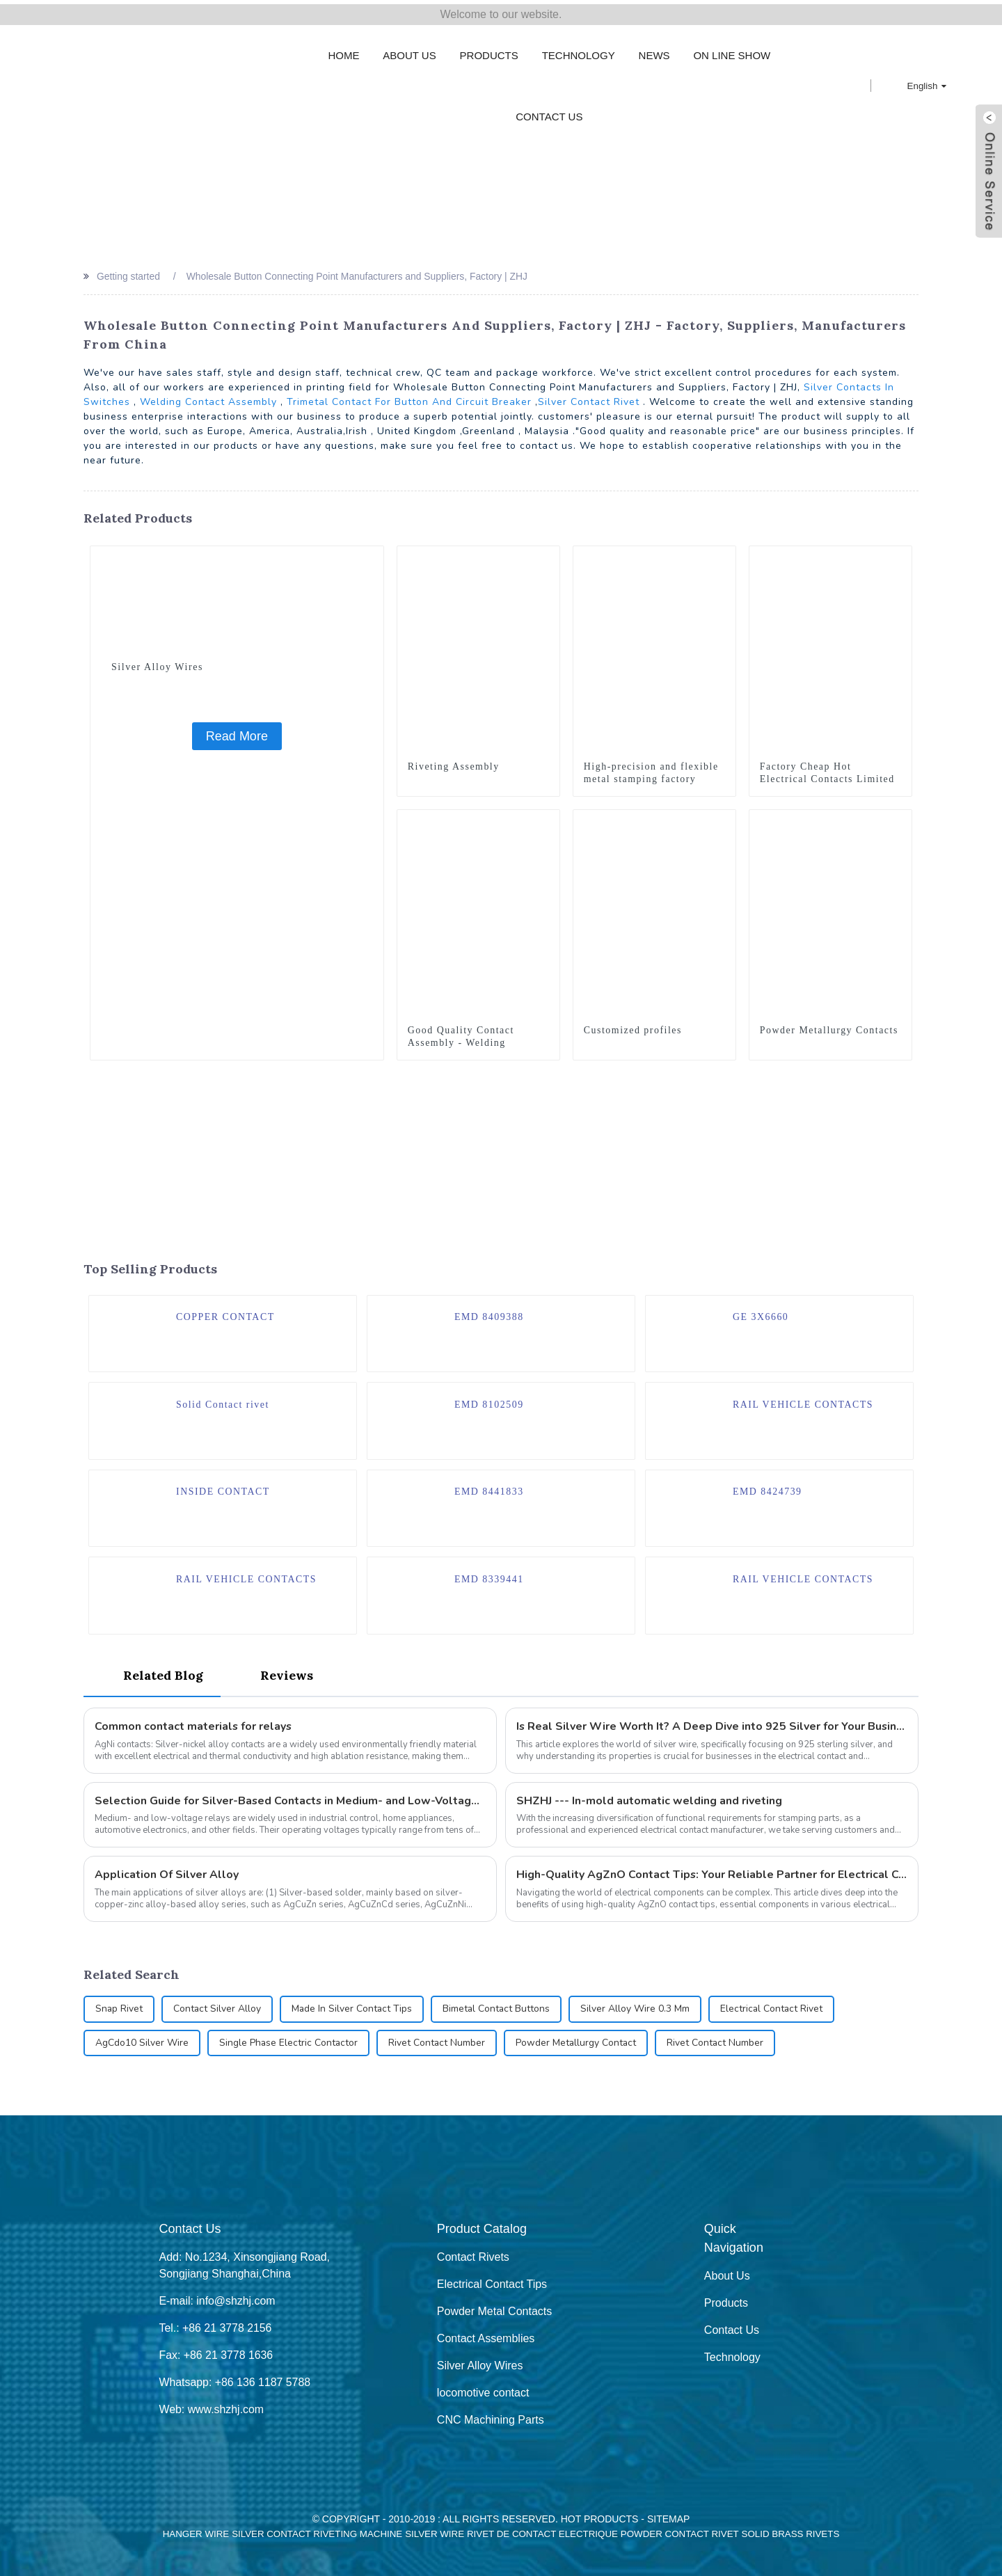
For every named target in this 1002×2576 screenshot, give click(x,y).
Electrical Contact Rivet (776, 2008)
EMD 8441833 (489, 1489)
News (654, 51)
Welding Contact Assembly (208, 397)
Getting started (129, 272)
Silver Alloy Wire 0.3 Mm (639, 2008)
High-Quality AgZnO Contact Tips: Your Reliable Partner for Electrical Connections (711, 1874)
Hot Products (600, 2519)
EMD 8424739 (768, 1489)
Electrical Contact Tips (492, 2284)
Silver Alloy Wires (157, 663)
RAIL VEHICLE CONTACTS (804, 1401)
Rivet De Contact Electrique (542, 2534)
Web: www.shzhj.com (211, 2409)
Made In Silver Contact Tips (354, 2008)
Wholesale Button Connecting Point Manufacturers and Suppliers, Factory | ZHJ (359, 272)
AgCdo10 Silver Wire (142, 2042)
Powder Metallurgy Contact (578, 2042)
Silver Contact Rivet (588, 397)
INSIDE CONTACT (223, 1489)
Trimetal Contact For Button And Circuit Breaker (409, 397)
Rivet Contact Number (438, 2042)
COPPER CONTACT (226, 1313)
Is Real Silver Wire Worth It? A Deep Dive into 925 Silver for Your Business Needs (711, 1725)
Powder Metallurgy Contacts (830, 1026)
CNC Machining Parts (490, 2420)
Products (489, 51)
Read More (237, 732)
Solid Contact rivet (223, 1401)
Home (343, 51)
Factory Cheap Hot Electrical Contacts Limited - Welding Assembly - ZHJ (828, 775)
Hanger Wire (196, 2534)
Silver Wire (434, 2534)
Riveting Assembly (454, 762)
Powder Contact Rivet (680, 2534)
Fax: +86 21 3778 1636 (216, 2355)
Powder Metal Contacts (494, 2311)
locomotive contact (483, 2393)
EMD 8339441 (489, 1576)
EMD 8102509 (489, 1401)
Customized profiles (633, 1026)
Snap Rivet (119, 2008)
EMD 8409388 (489, 1313)
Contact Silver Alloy (218, 2008)
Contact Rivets (473, 2257)
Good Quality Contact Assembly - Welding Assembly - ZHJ (461, 1038)
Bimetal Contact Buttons (499, 2008)
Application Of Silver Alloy (167, 1874)
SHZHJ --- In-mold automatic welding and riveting (649, 1800)
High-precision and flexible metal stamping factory (652, 768)
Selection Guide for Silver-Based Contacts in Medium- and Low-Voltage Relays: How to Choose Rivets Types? (290, 1800)
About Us (409, 51)
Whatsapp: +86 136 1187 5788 (235, 2382)
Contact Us (549, 112)
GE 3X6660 (761, 1313)
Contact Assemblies (486, 2338)
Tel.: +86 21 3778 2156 (215, 2328)
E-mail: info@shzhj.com (217, 2301)
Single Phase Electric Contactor (289, 2042)
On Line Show (731, 51)
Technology (578, 51)
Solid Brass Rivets (791, 2534)
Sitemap (668, 2519)
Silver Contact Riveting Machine (317, 2534)
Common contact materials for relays (194, 1725)
